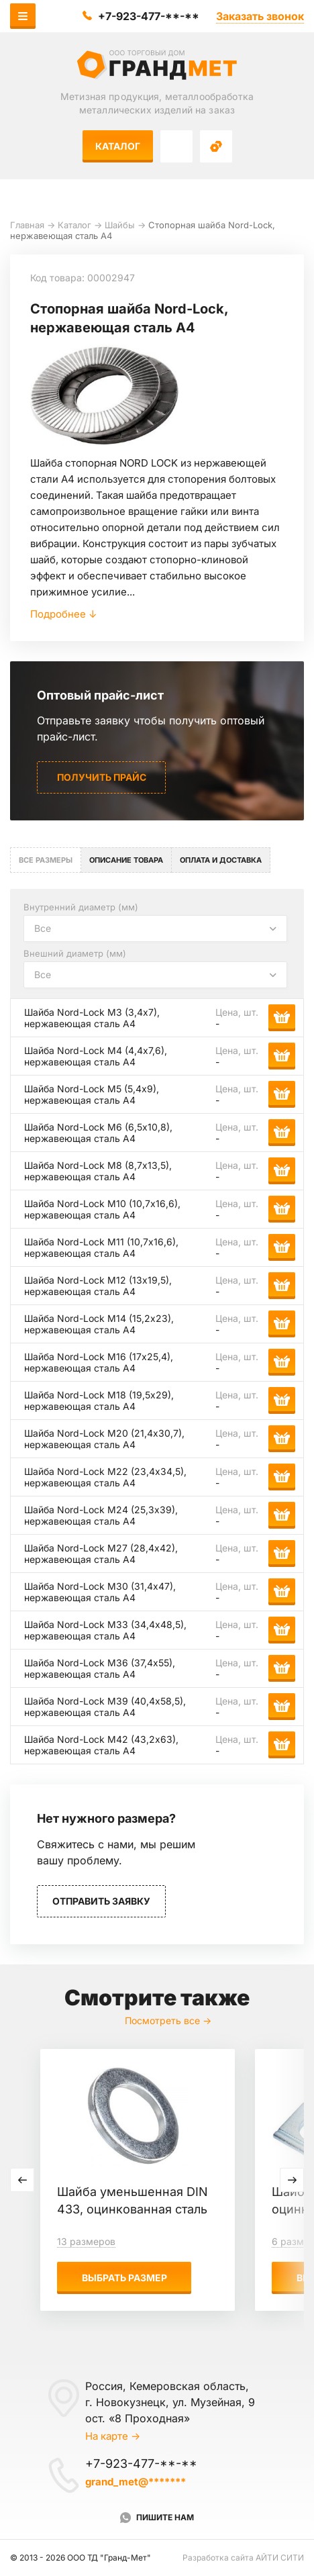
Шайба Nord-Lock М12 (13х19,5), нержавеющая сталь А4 (98, 1285)
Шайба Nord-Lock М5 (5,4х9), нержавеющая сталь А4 (91, 1094)
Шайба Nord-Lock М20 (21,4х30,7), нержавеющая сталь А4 (104, 1438)
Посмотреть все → (168, 2020)
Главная (27, 225)
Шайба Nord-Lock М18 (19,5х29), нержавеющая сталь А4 (99, 1400)
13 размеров (86, 2241)
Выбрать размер (124, 2277)
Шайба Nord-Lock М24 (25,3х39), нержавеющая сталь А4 (101, 1515)
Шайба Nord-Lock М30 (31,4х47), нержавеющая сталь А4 (100, 1591)
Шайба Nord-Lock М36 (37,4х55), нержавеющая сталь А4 (99, 1668)
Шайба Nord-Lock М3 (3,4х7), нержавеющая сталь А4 (92, 1017)
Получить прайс (101, 777)
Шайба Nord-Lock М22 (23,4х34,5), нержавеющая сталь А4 (105, 1477)
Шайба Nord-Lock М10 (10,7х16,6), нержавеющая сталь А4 (102, 1209)
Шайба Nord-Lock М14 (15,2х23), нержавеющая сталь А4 (99, 1324)
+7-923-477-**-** (148, 16)
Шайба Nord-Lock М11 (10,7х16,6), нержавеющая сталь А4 (101, 1247)
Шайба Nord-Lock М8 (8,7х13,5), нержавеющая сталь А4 (98, 1170)
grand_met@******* (135, 2481)
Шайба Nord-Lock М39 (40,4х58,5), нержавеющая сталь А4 (105, 1706)
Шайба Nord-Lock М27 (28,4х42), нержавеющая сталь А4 (101, 1553)
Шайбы (120, 225)
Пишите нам (165, 2517)
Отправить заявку (101, 1901)
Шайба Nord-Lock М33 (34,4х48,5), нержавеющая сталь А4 (105, 1630)
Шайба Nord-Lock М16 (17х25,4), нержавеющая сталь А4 (98, 1362)
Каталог (117, 146)
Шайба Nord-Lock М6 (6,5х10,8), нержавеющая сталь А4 (98, 1132)
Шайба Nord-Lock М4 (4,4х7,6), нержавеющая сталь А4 (95, 1056)
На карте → (112, 2436)
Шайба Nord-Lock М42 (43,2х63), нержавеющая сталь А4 (101, 1744)
